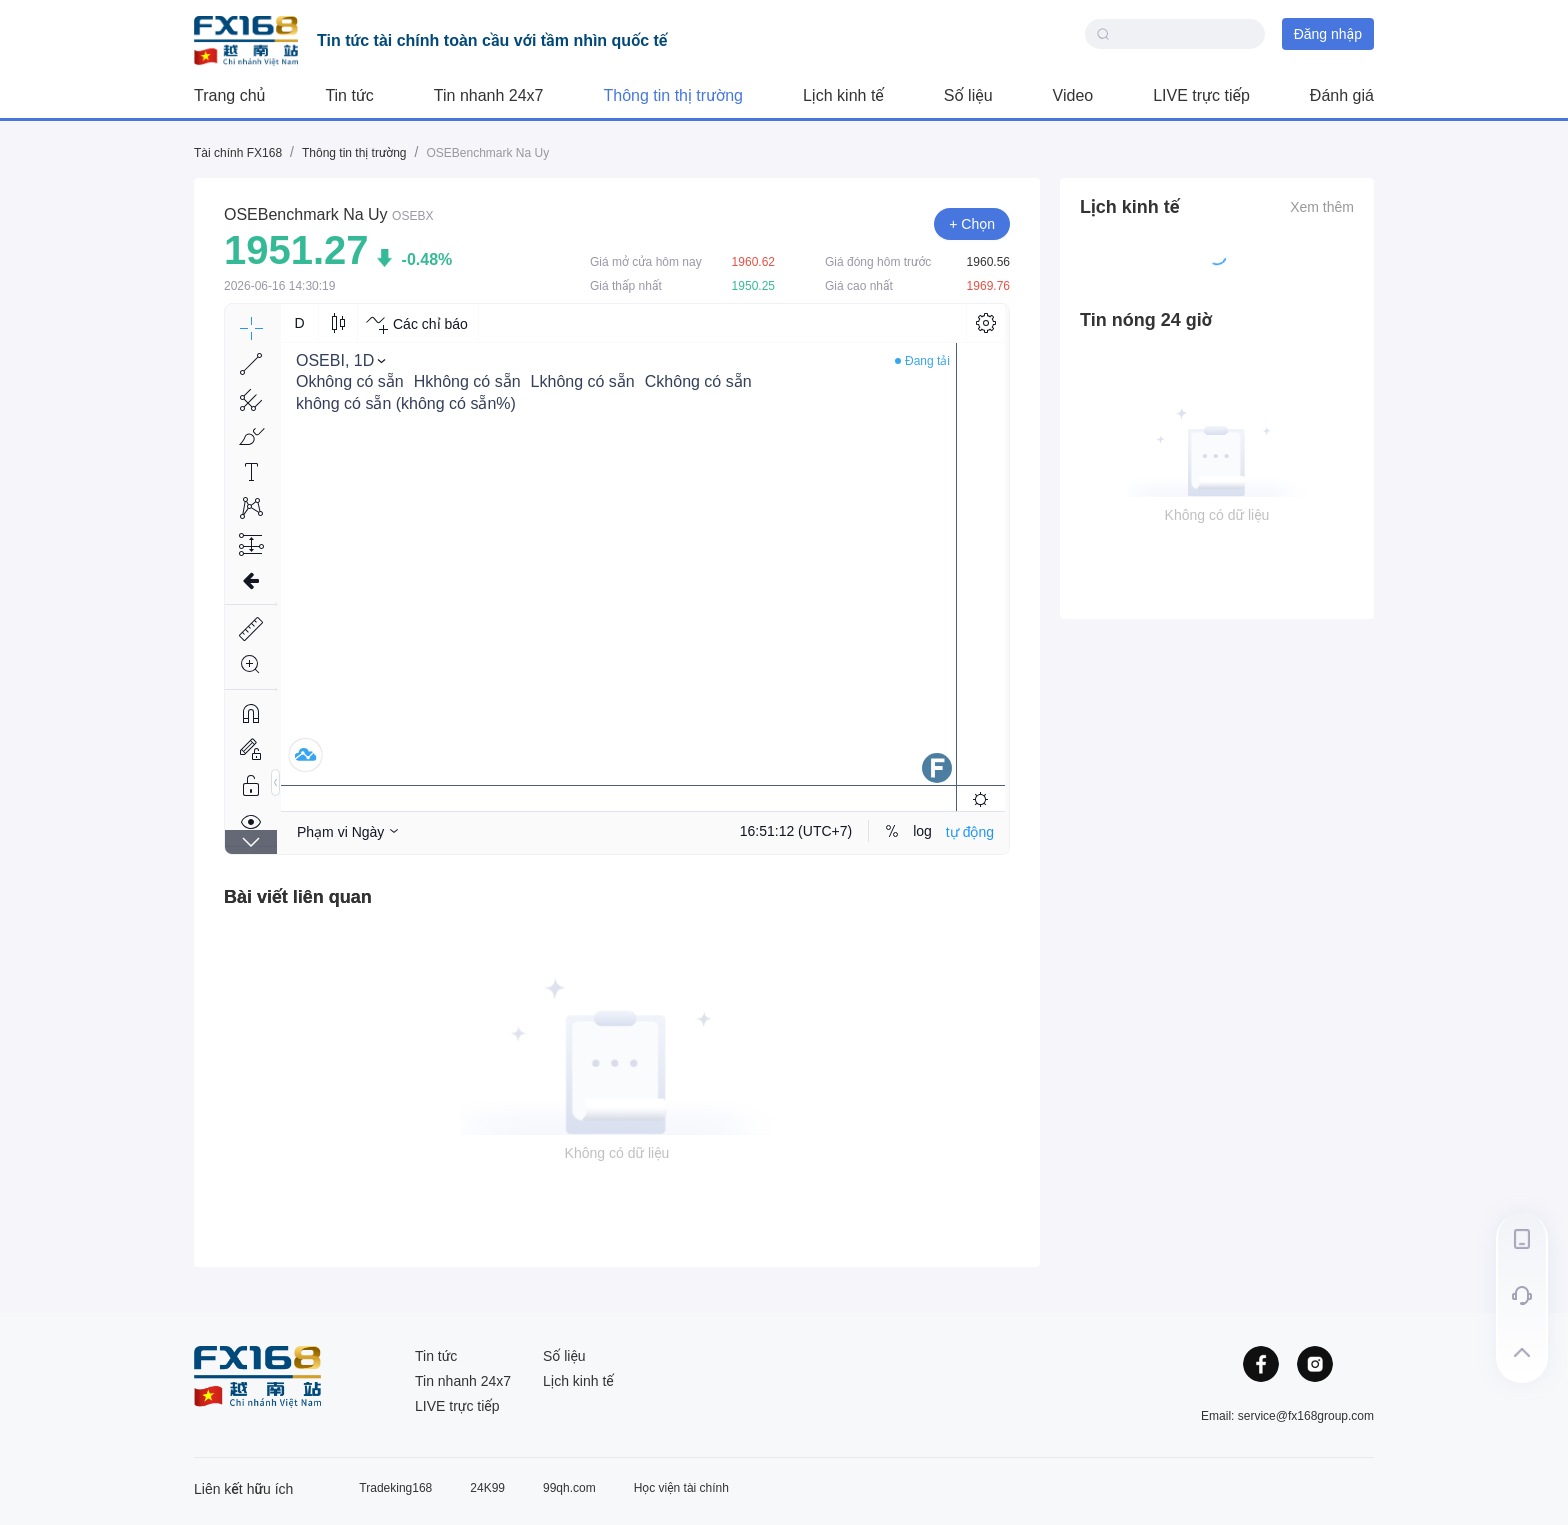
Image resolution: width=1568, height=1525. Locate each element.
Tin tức (349, 95)
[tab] (298, 897)
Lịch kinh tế (843, 95)
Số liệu (968, 95)
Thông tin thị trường (673, 95)
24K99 (487, 1488)
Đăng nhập (1328, 34)
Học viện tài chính (681, 1488)
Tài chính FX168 (238, 153)
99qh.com (569, 1488)
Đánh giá (1342, 95)
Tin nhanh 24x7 (489, 95)
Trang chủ (229, 95)
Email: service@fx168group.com (1287, 1416)
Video (1073, 95)
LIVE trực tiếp (1201, 95)
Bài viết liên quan (298, 897)
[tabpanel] (617, 1074)
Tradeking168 (395, 1488)
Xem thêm (1322, 207)
